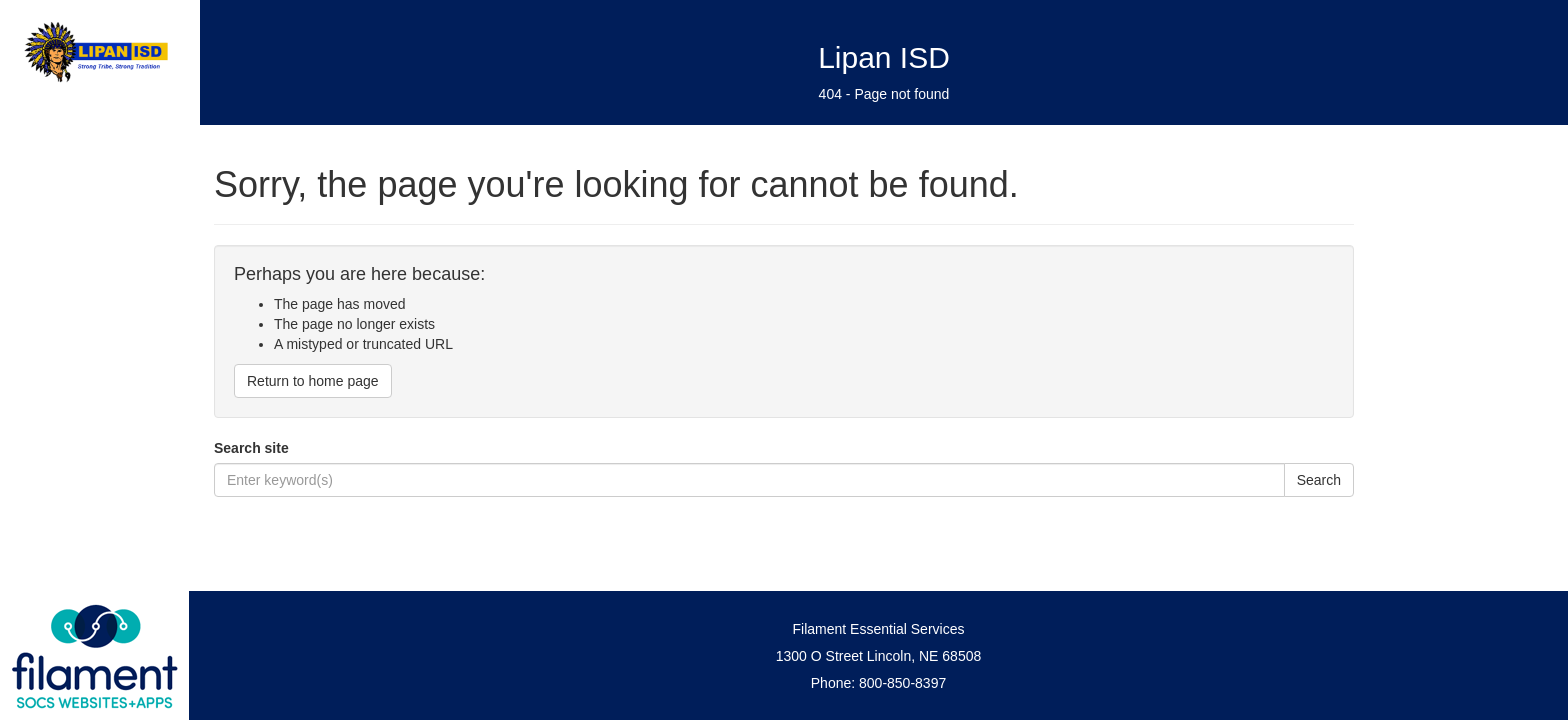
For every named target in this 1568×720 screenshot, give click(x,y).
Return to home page (313, 381)
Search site (251, 448)
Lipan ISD (884, 57)
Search (1319, 480)
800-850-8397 (902, 683)
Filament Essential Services (879, 629)
